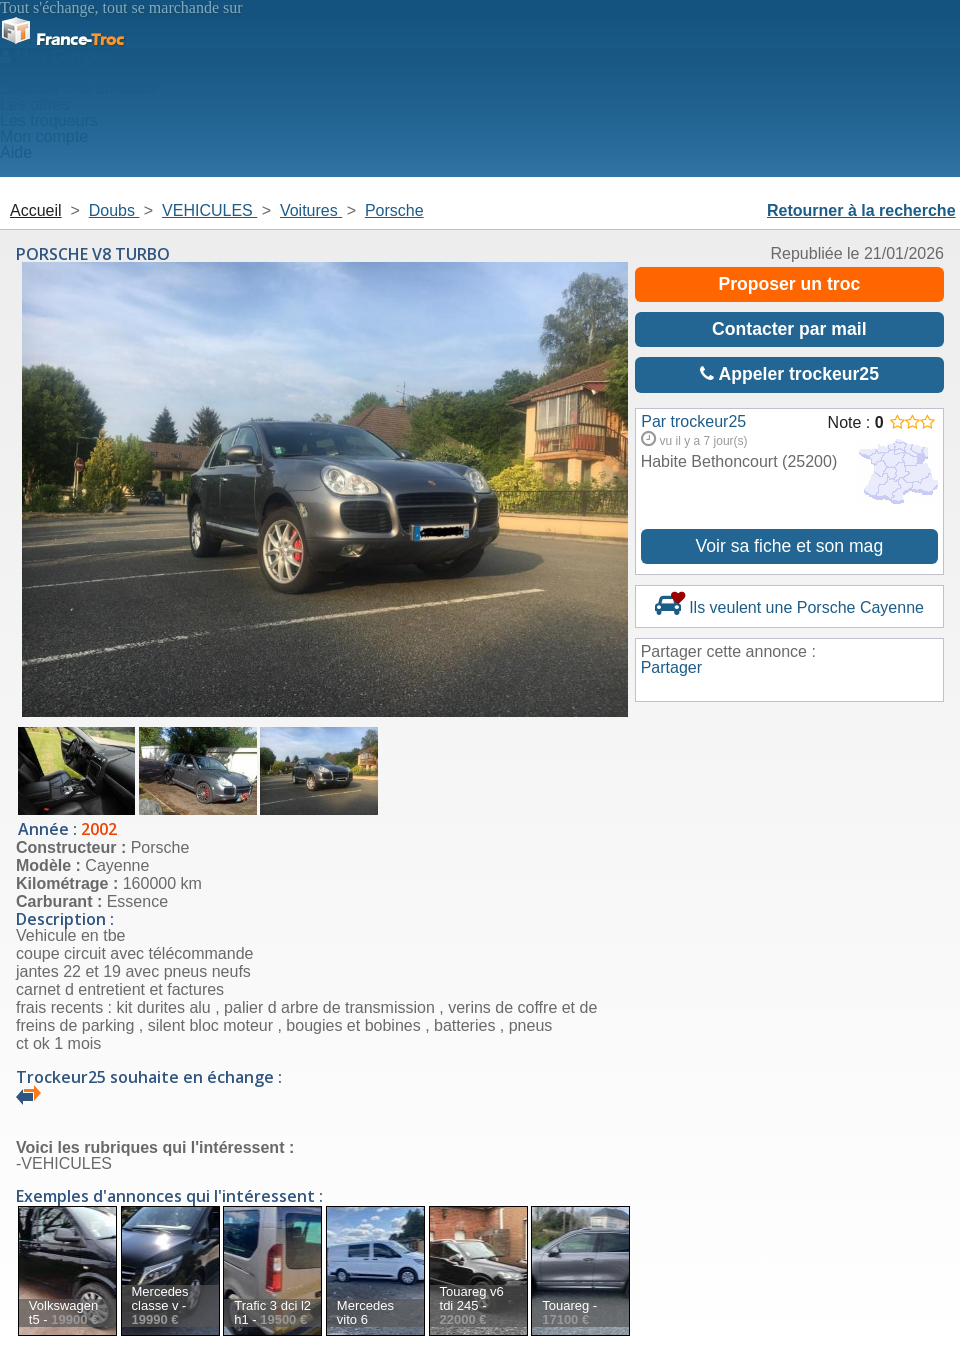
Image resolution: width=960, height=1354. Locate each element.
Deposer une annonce (78, 88)
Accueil (26, 72)
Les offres (35, 104)
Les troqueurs (49, 120)
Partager (671, 667)
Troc (62, 39)
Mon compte (44, 136)
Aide (16, 152)
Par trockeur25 (693, 421)
